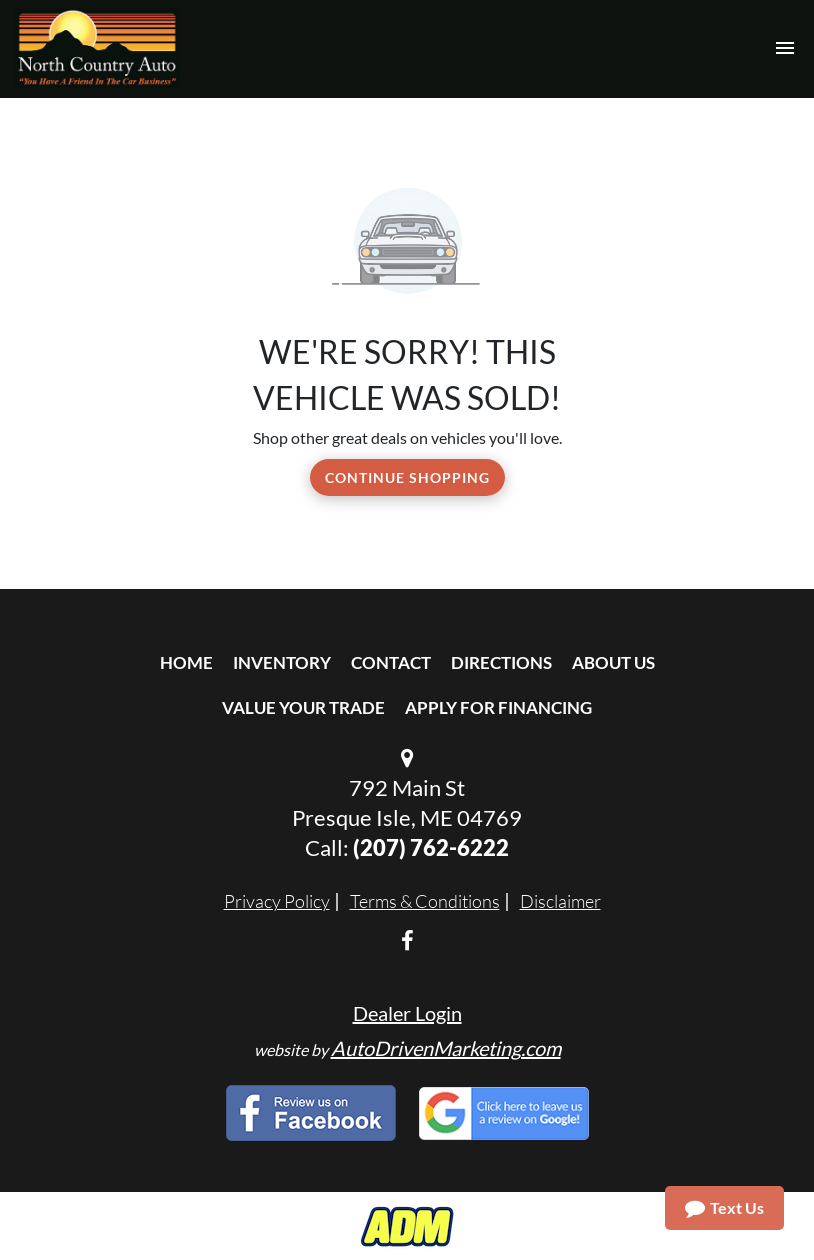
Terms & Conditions (425, 901)
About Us (613, 662)
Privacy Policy (277, 901)
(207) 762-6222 (431, 847)
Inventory (282, 662)
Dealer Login (407, 1013)
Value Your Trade (303, 707)
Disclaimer (560, 901)
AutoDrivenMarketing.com (446, 1048)
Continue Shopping (407, 477)
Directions (501, 662)
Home (186, 662)
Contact (391, 662)
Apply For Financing (498, 707)
